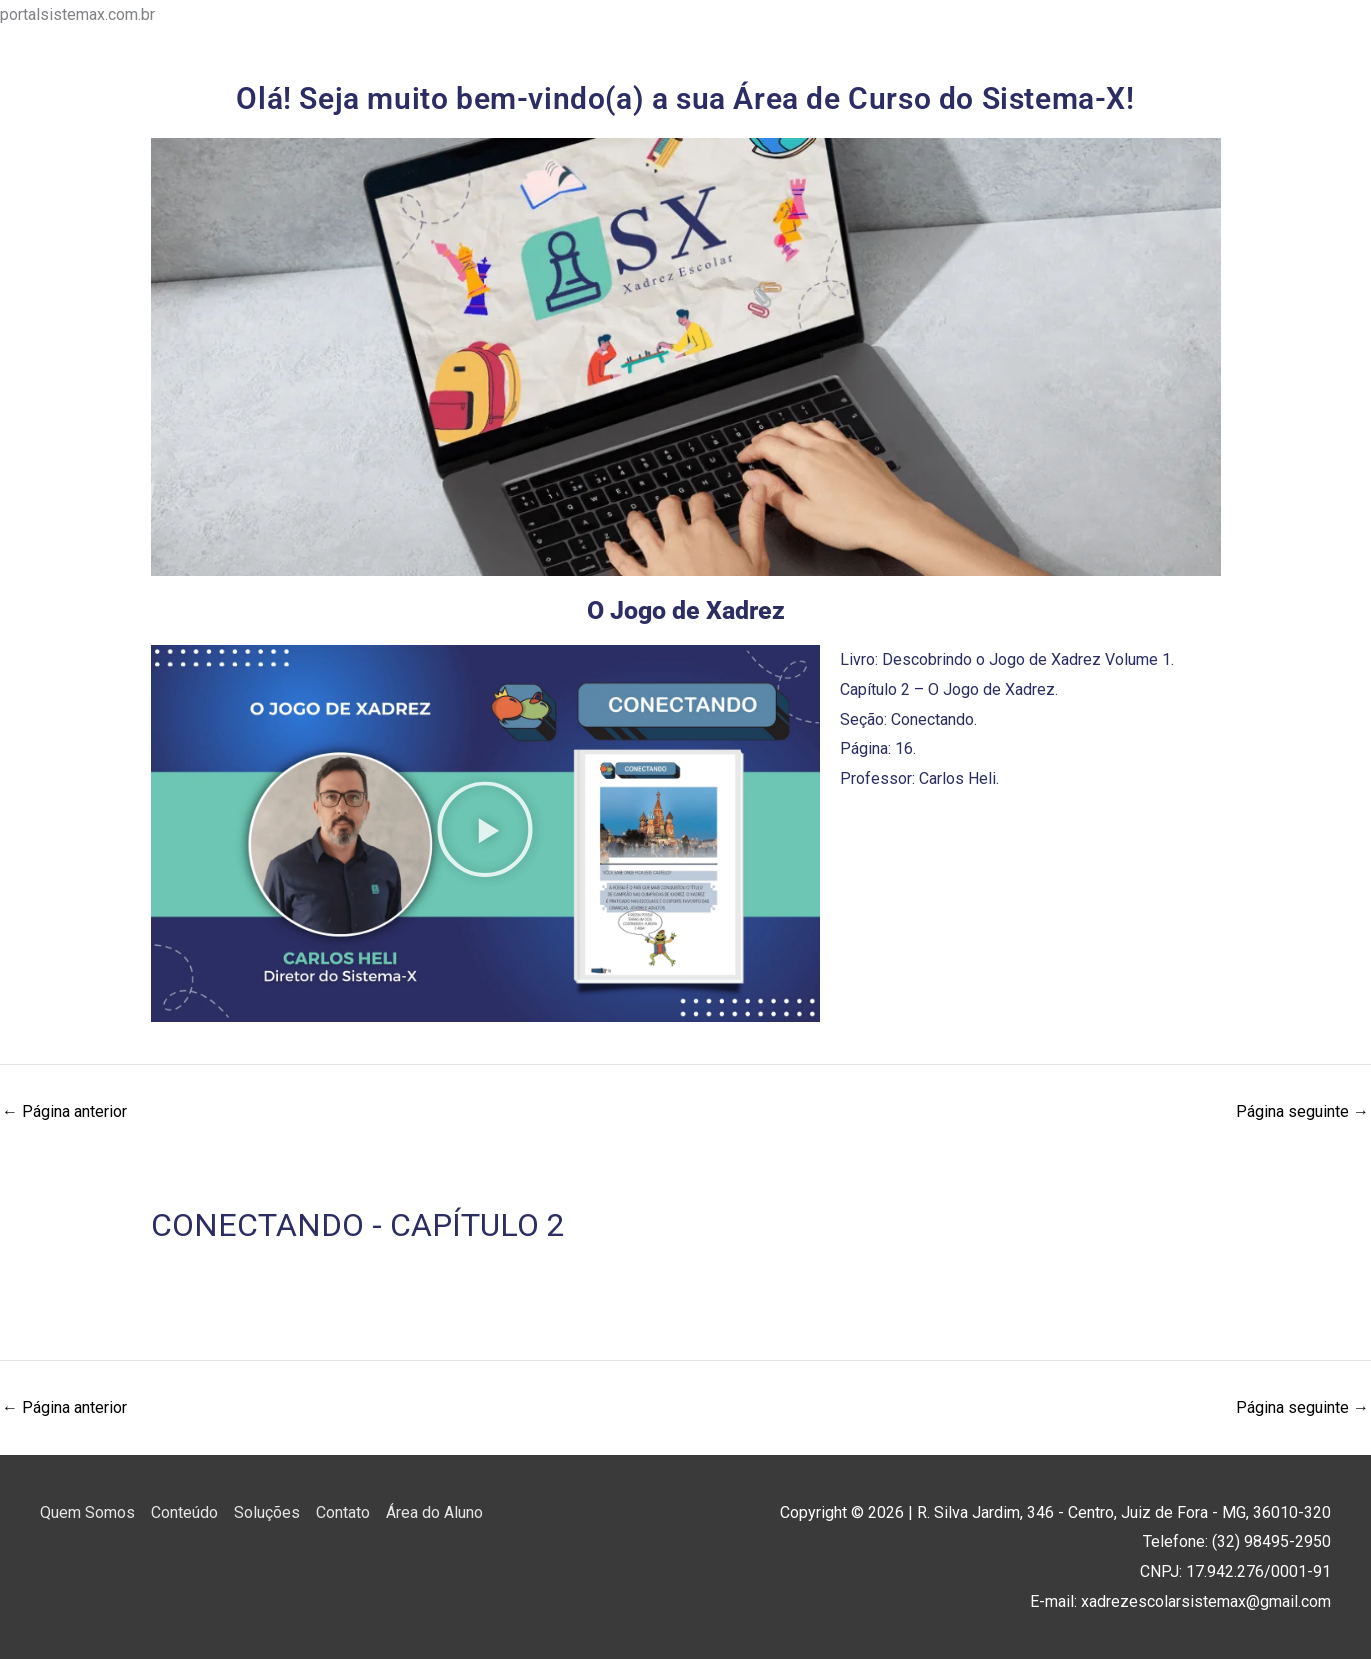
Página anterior (64, 1112)
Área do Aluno (434, 1512)
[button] (485, 834)
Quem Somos (87, 1512)
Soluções (267, 1512)
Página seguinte (1302, 1112)
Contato (343, 1512)
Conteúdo (184, 1512)
